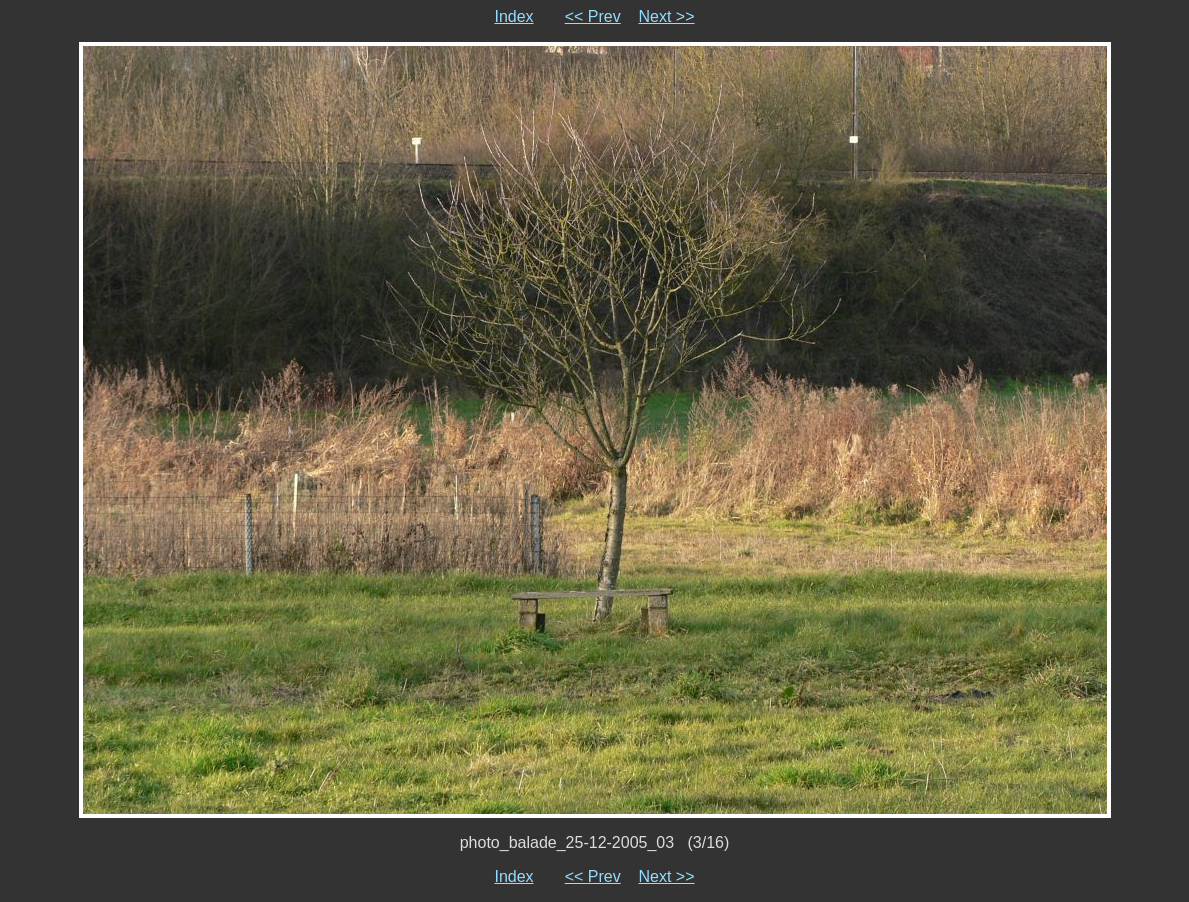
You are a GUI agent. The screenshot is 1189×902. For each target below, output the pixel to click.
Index (513, 16)
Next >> (667, 16)
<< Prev (593, 16)
